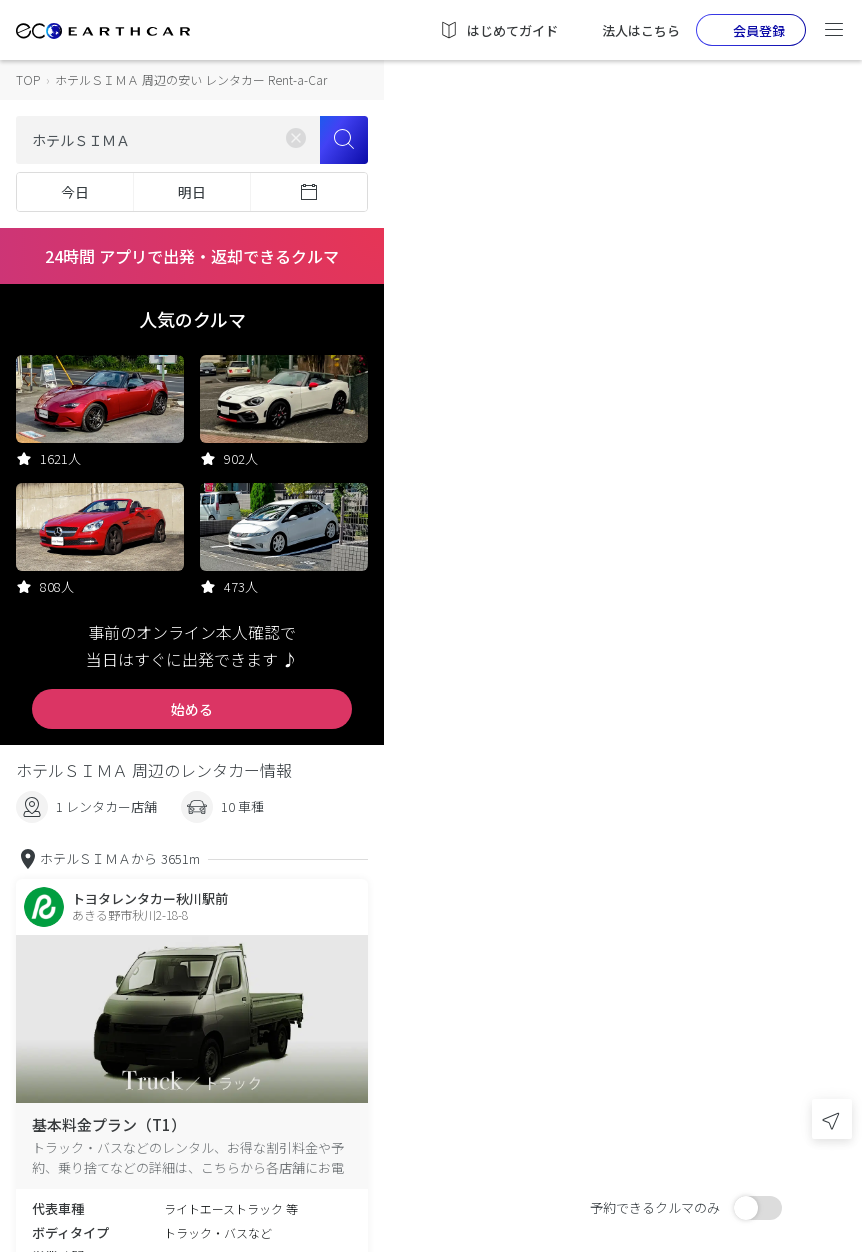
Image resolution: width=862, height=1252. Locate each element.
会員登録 (743, 30)
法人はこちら (627, 30)
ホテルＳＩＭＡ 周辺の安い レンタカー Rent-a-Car (191, 79)
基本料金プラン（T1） (109, 1124)
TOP (28, 79)
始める (192, 709)
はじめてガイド (498, 30)
